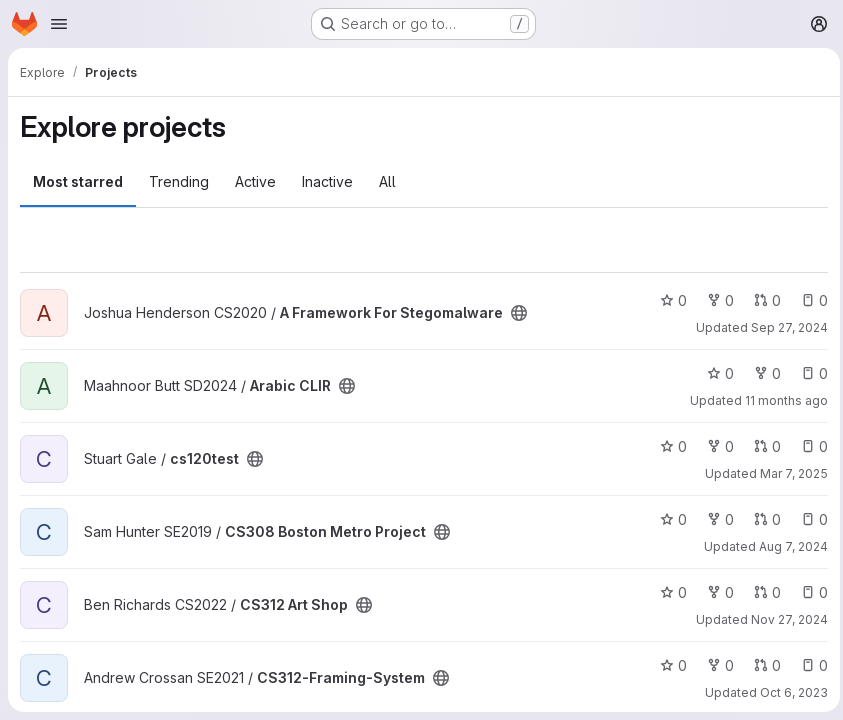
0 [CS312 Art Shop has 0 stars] (668, 592)
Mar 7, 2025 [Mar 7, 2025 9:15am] (789, 473)
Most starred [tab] (78, 181)
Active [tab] (255, 181)
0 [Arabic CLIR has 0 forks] (762, 373)
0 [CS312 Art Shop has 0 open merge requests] (762, 592)
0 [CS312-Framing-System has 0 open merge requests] (762, 665)
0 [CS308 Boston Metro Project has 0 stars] (668, 519)
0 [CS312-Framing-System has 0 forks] (715, 665)
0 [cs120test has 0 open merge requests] (762, 446)
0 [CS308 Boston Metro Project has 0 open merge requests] (762, 519)
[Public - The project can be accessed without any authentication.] (519, 313)
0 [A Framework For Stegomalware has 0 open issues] (809, 300)
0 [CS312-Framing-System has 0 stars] (668, 665)
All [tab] (387, 181)
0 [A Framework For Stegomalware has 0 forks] (715, 300)
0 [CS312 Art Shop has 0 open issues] (809, 592)
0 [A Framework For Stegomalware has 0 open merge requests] (762, 300)
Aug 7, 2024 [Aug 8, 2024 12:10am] (788, 546)
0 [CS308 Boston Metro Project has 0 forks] (715, 519)
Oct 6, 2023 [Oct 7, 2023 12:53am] (789, 692)
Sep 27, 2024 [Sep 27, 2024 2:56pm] (784, 327)
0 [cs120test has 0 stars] (668, 446)
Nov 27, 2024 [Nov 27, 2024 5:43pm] (784, 619)
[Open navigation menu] (59, 24)
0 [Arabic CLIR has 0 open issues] (809, 373)
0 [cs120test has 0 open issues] (809, 446)
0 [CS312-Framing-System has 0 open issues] (809, 665)
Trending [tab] (179, 181)
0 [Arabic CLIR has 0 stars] (715, 373)
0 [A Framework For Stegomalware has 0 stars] (668, 300)
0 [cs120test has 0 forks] (715, 446)
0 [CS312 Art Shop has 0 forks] (715, 592)
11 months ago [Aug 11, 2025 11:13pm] (781, 400)
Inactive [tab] (327, 181)
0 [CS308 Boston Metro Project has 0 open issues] (809, 519)
